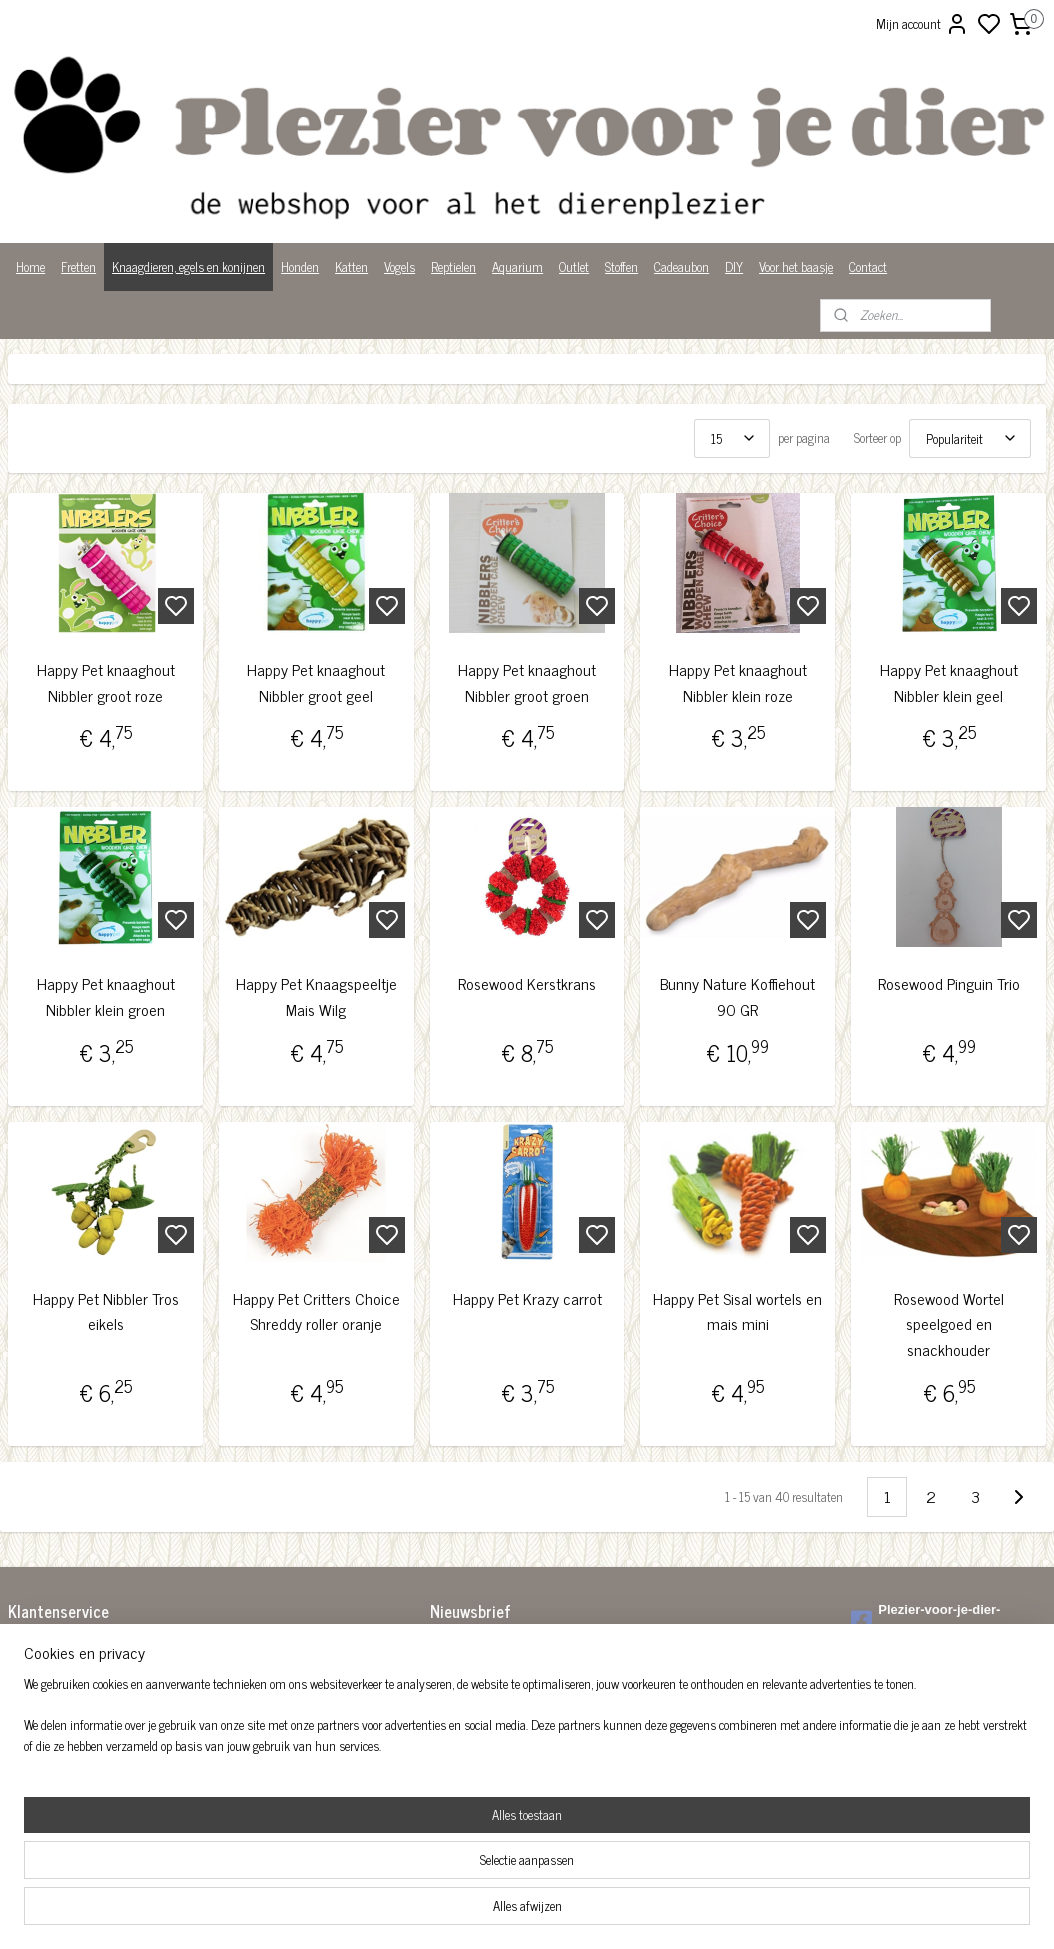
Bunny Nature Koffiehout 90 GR (737, 997)
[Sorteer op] (970, 438)
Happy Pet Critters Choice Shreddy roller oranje (316, 1311)
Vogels (399, 266)
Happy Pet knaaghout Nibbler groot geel (316, 682)
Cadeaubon (681, 266)
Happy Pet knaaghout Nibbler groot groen (527, 682)
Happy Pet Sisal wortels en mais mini (737, 1311)
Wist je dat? (37, 1772)
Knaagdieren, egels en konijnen (188, 266)
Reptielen (453, 266)
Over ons (29, 1730)
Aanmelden (474, 1693)
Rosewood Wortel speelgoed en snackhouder (949, 1324)
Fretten (78, 266)
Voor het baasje (796, 266)
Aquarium (517, 266)
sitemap (595, 1912)
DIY (734, 266)
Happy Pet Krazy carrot (527, 1298)
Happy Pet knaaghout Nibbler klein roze (738, 682)
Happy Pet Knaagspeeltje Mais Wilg (316, 997)
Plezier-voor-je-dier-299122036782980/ (925, 1620)
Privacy (26, 1751)
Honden (300, 266)
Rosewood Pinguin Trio (949, 984)
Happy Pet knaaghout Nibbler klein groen (106, 997)
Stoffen (621, 266)
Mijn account (922, 24)
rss (625, 1912)
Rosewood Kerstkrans (527, 984)
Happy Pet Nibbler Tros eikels (106, 1311)
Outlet (574, 266)
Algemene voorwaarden (65, 1647)
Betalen (26, 1668)
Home (30, 266)
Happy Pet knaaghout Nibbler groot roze (106, 682)
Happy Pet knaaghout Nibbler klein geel (949, 682)
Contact (868, 266)
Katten (351, 266)
